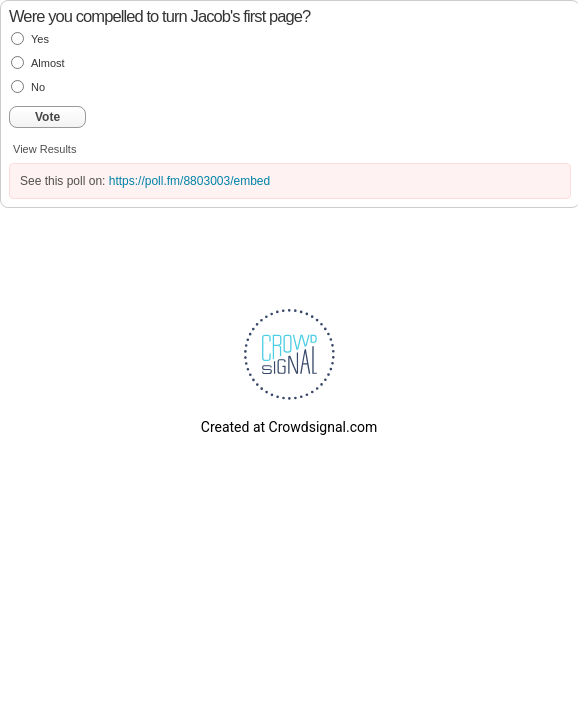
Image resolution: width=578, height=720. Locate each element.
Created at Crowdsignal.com (289, 427)
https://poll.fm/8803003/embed (189, 181)
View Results (44, 149)
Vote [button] (47, 117)
